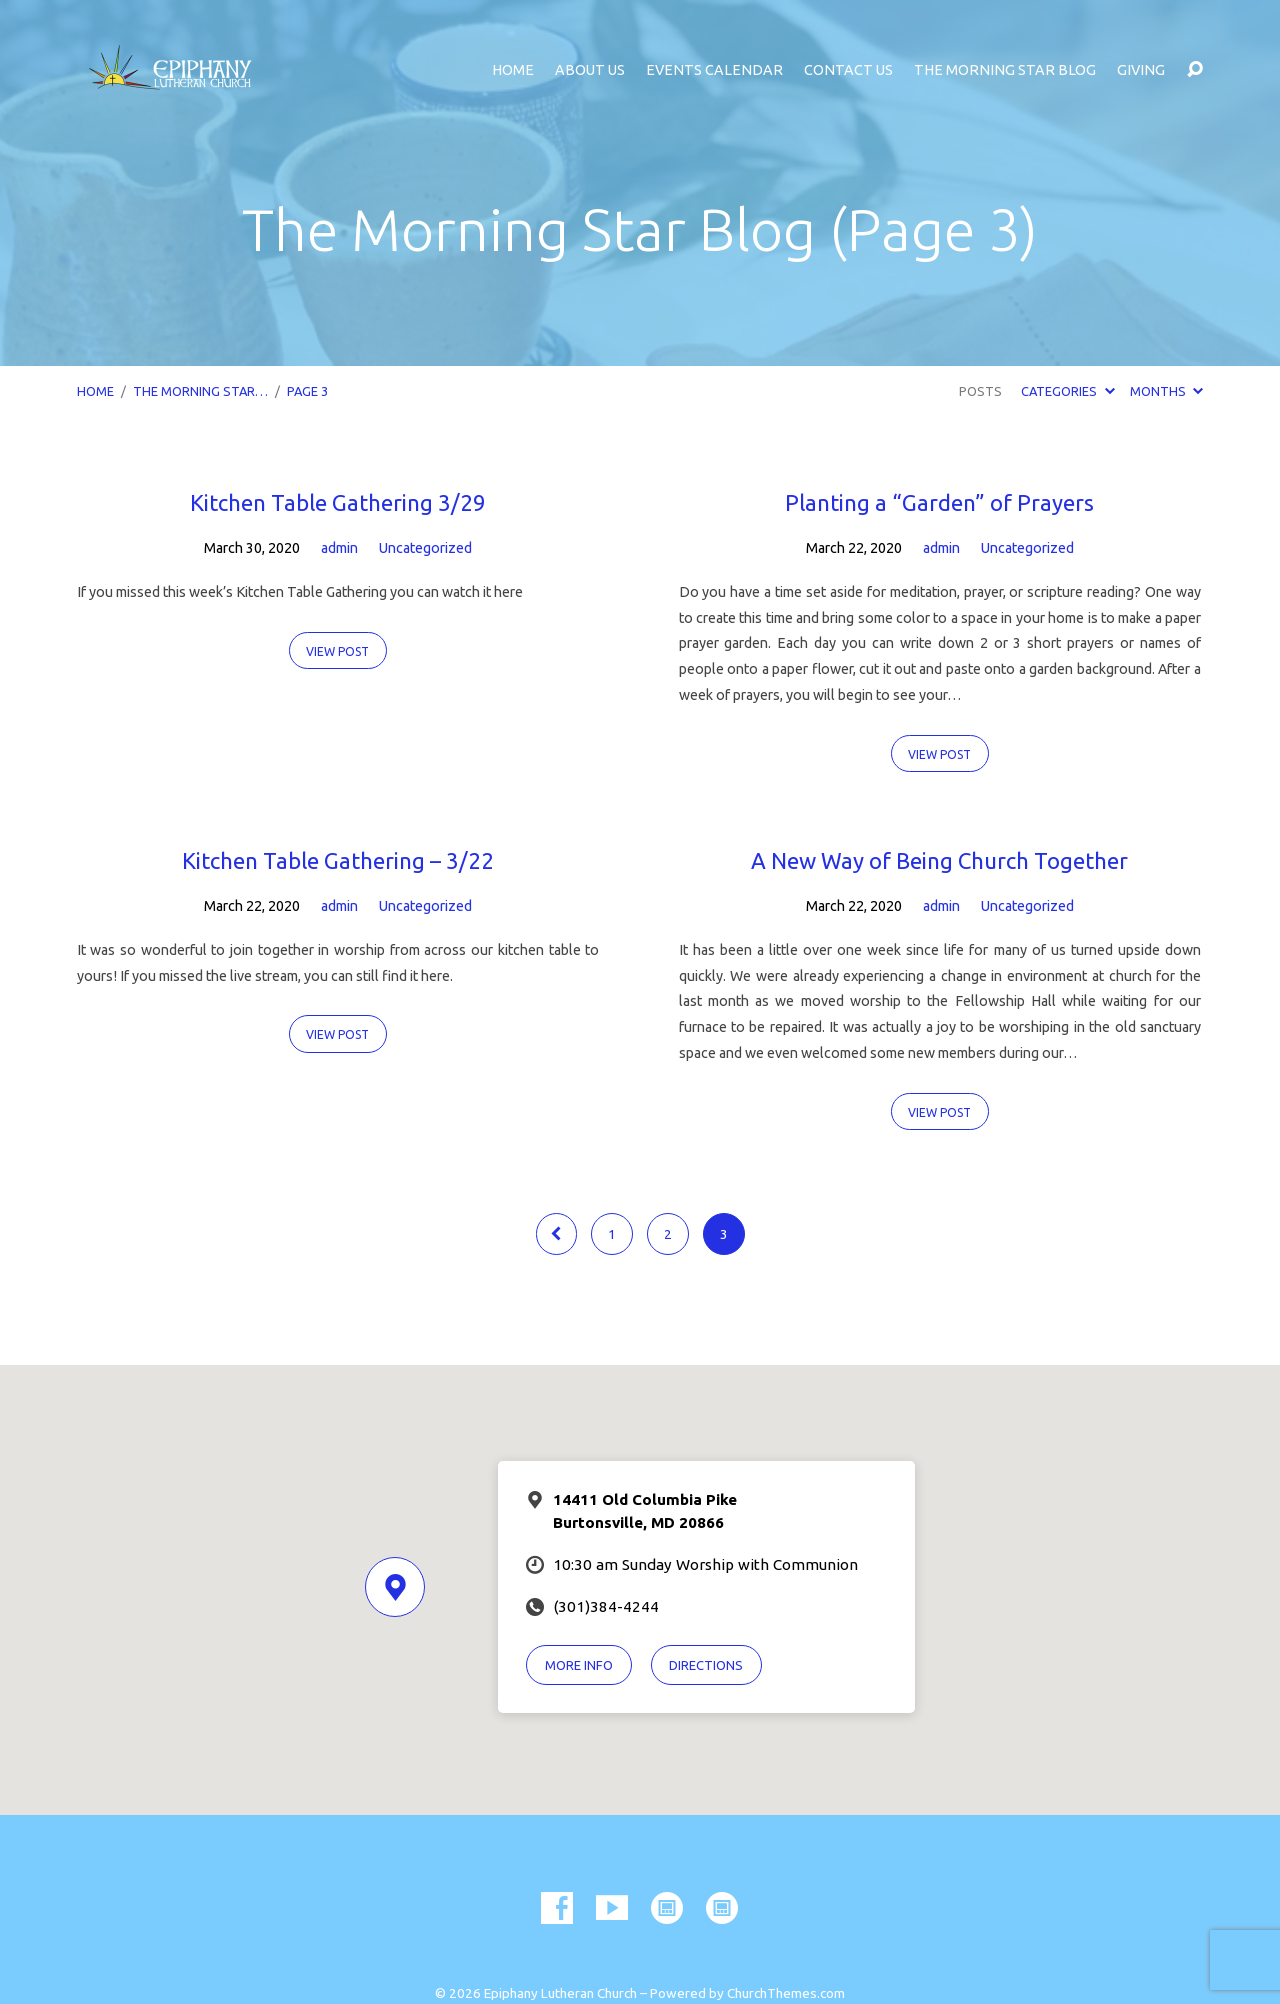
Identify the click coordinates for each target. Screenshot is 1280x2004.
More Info (579, 1665)
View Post (337, 651)
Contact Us (848, 70)
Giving (1141, 70)
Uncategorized (425, 548)
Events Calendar (714, 70)
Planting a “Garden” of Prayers (939, 502)
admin (339, 548)
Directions (706, 1665)
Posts (980, 391)
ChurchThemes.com (786, 1993)
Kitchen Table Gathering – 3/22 (338, 860)
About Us (590, 70)
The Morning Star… (200, 391)
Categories (1067, 391)
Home (513, 70)
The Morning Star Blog (1005, 70)
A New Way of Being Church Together (939, 860)
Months (1166, 391)
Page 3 (307, 391)
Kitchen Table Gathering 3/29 (338, 502)
